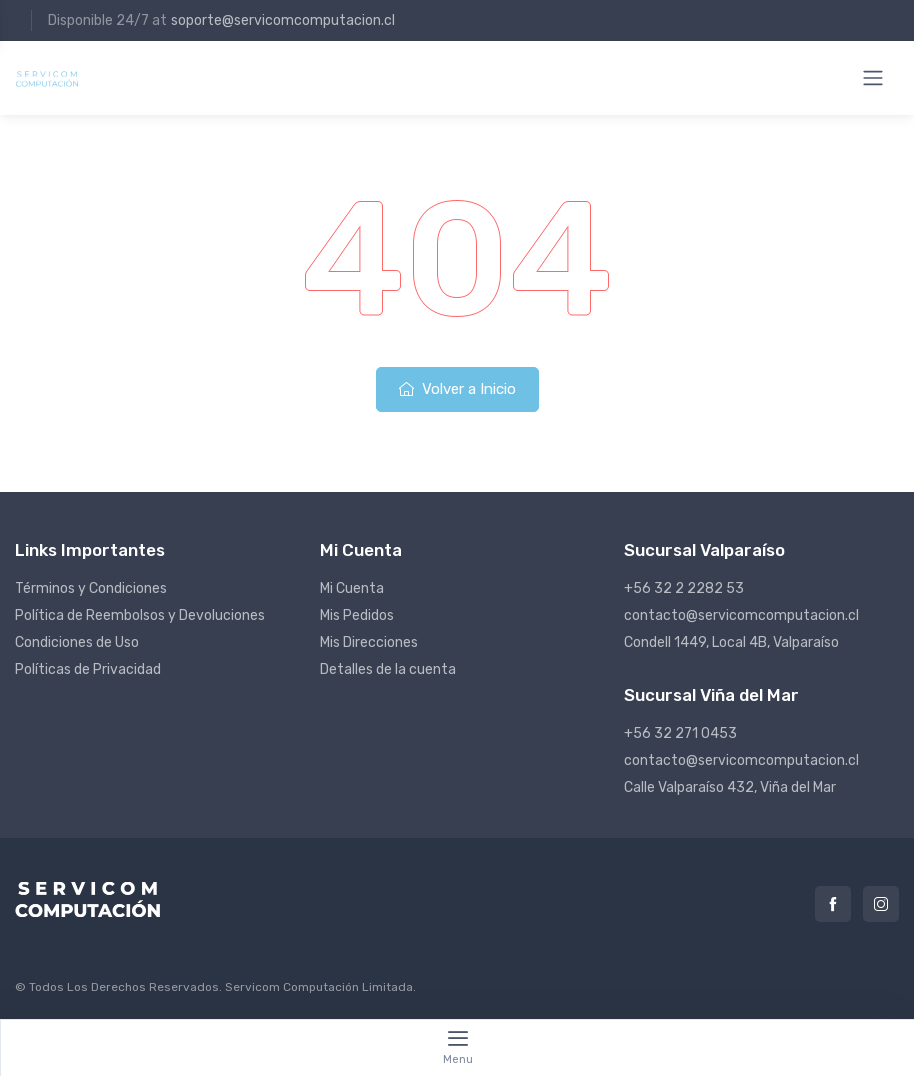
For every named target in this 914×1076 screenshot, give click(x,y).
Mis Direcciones (369, 642)
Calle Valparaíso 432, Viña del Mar (730, 787)
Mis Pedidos (357, 615)
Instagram (881, 904)
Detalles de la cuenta (388, 669)
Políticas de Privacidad (88, 669)
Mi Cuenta (352, 588)
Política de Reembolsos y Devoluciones (140, 615)
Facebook (833, 904)
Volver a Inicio (457, 389)
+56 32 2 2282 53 (684, 588)
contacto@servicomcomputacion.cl (741, 615)
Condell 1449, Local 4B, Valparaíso (731, 642)
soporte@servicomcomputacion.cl (283, 20)
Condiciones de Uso (77, 642)
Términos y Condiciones (91, 588)
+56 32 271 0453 (680, 733)
